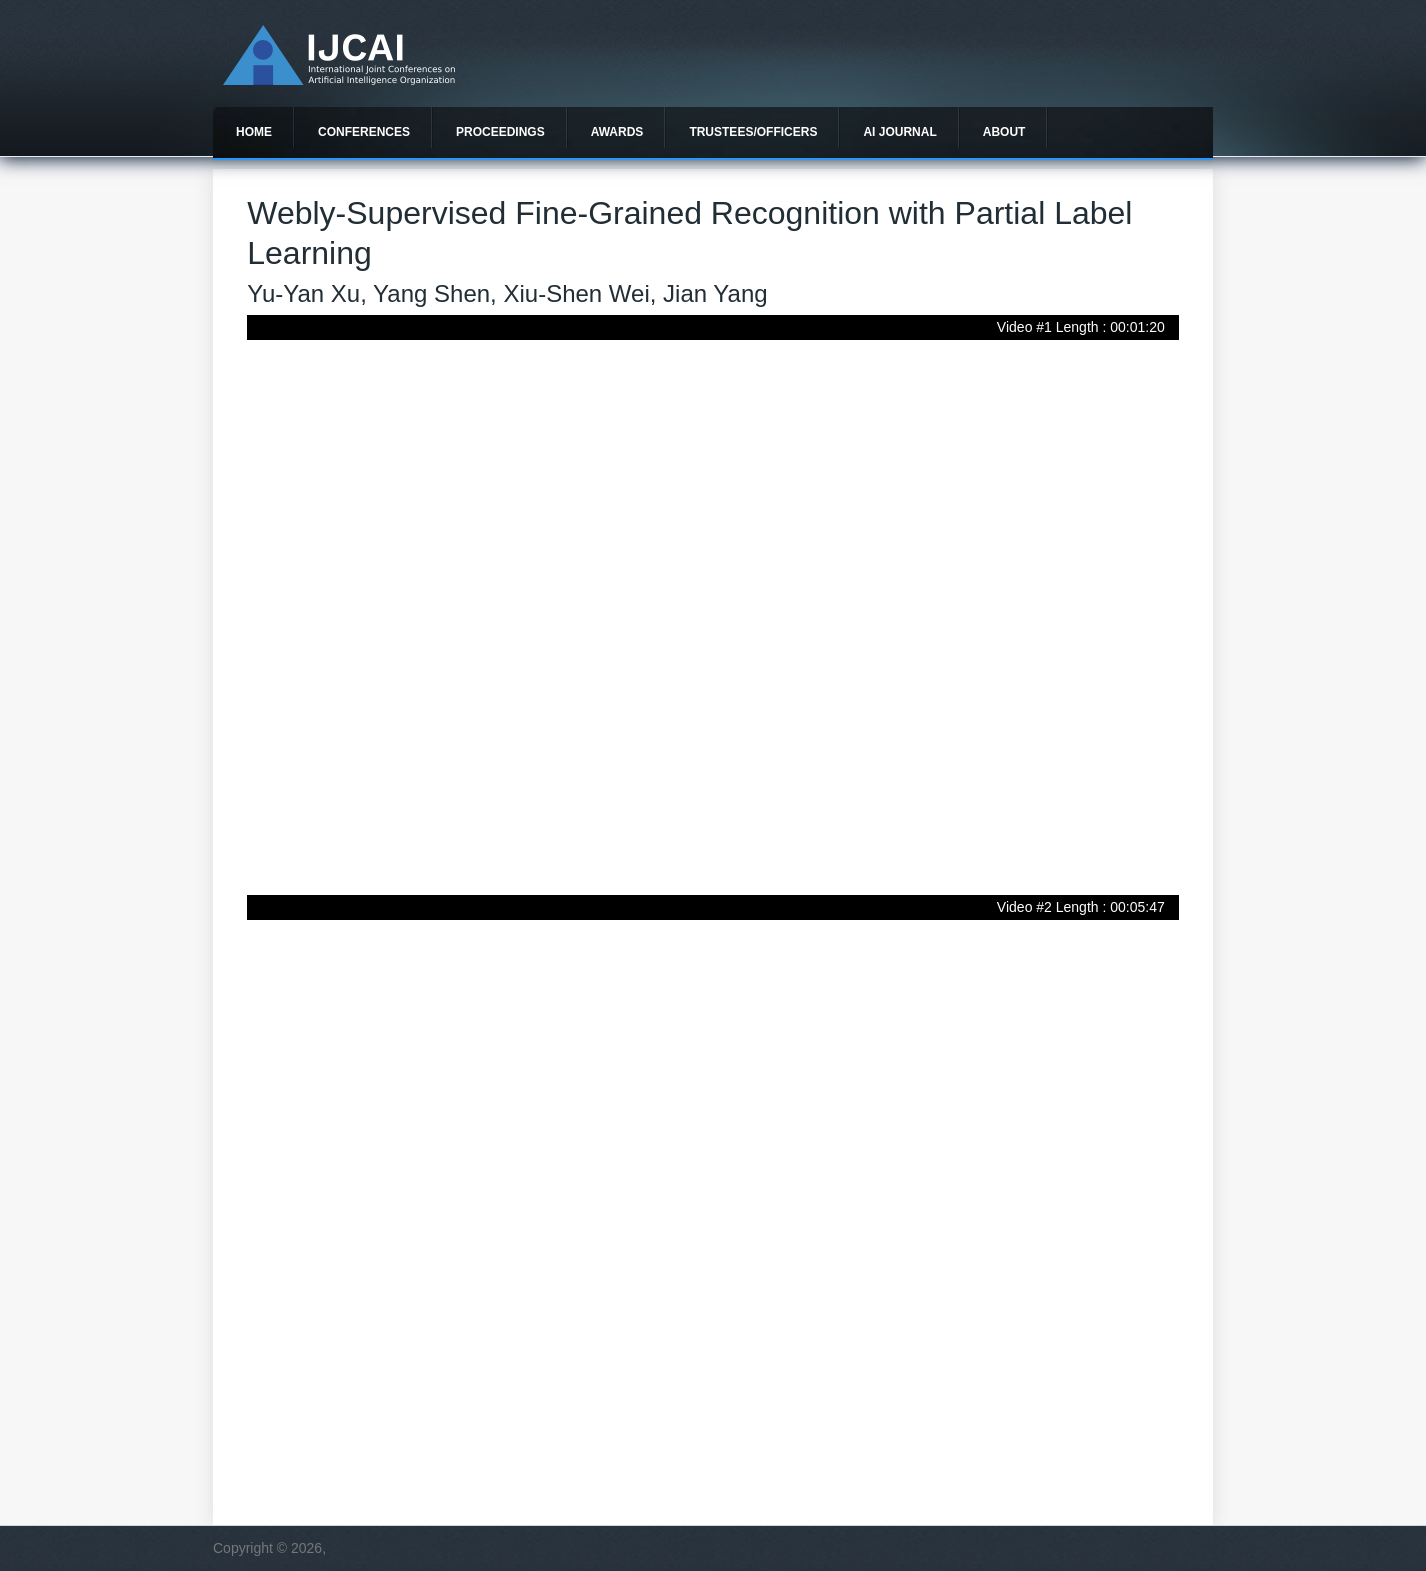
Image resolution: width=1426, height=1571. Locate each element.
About (1004, 132)
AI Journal (899, 132)
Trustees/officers (753, 132)
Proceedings (500, 132)
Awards (617, 132)
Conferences (364, 132)
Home (254, 132)
